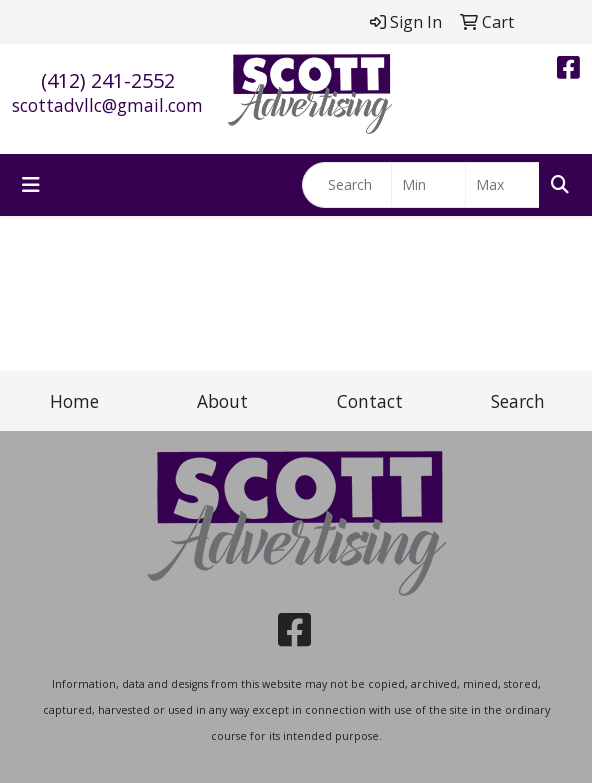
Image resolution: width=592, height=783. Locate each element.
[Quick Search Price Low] (428, 185)
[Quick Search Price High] (502, 185)
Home (74, 401)
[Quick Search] (347, 185)
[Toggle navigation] (31, 185)
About (222, 401)
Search (518, 401)
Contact (370, 401)
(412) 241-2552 (108, 80)
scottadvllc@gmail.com (107, 105)
